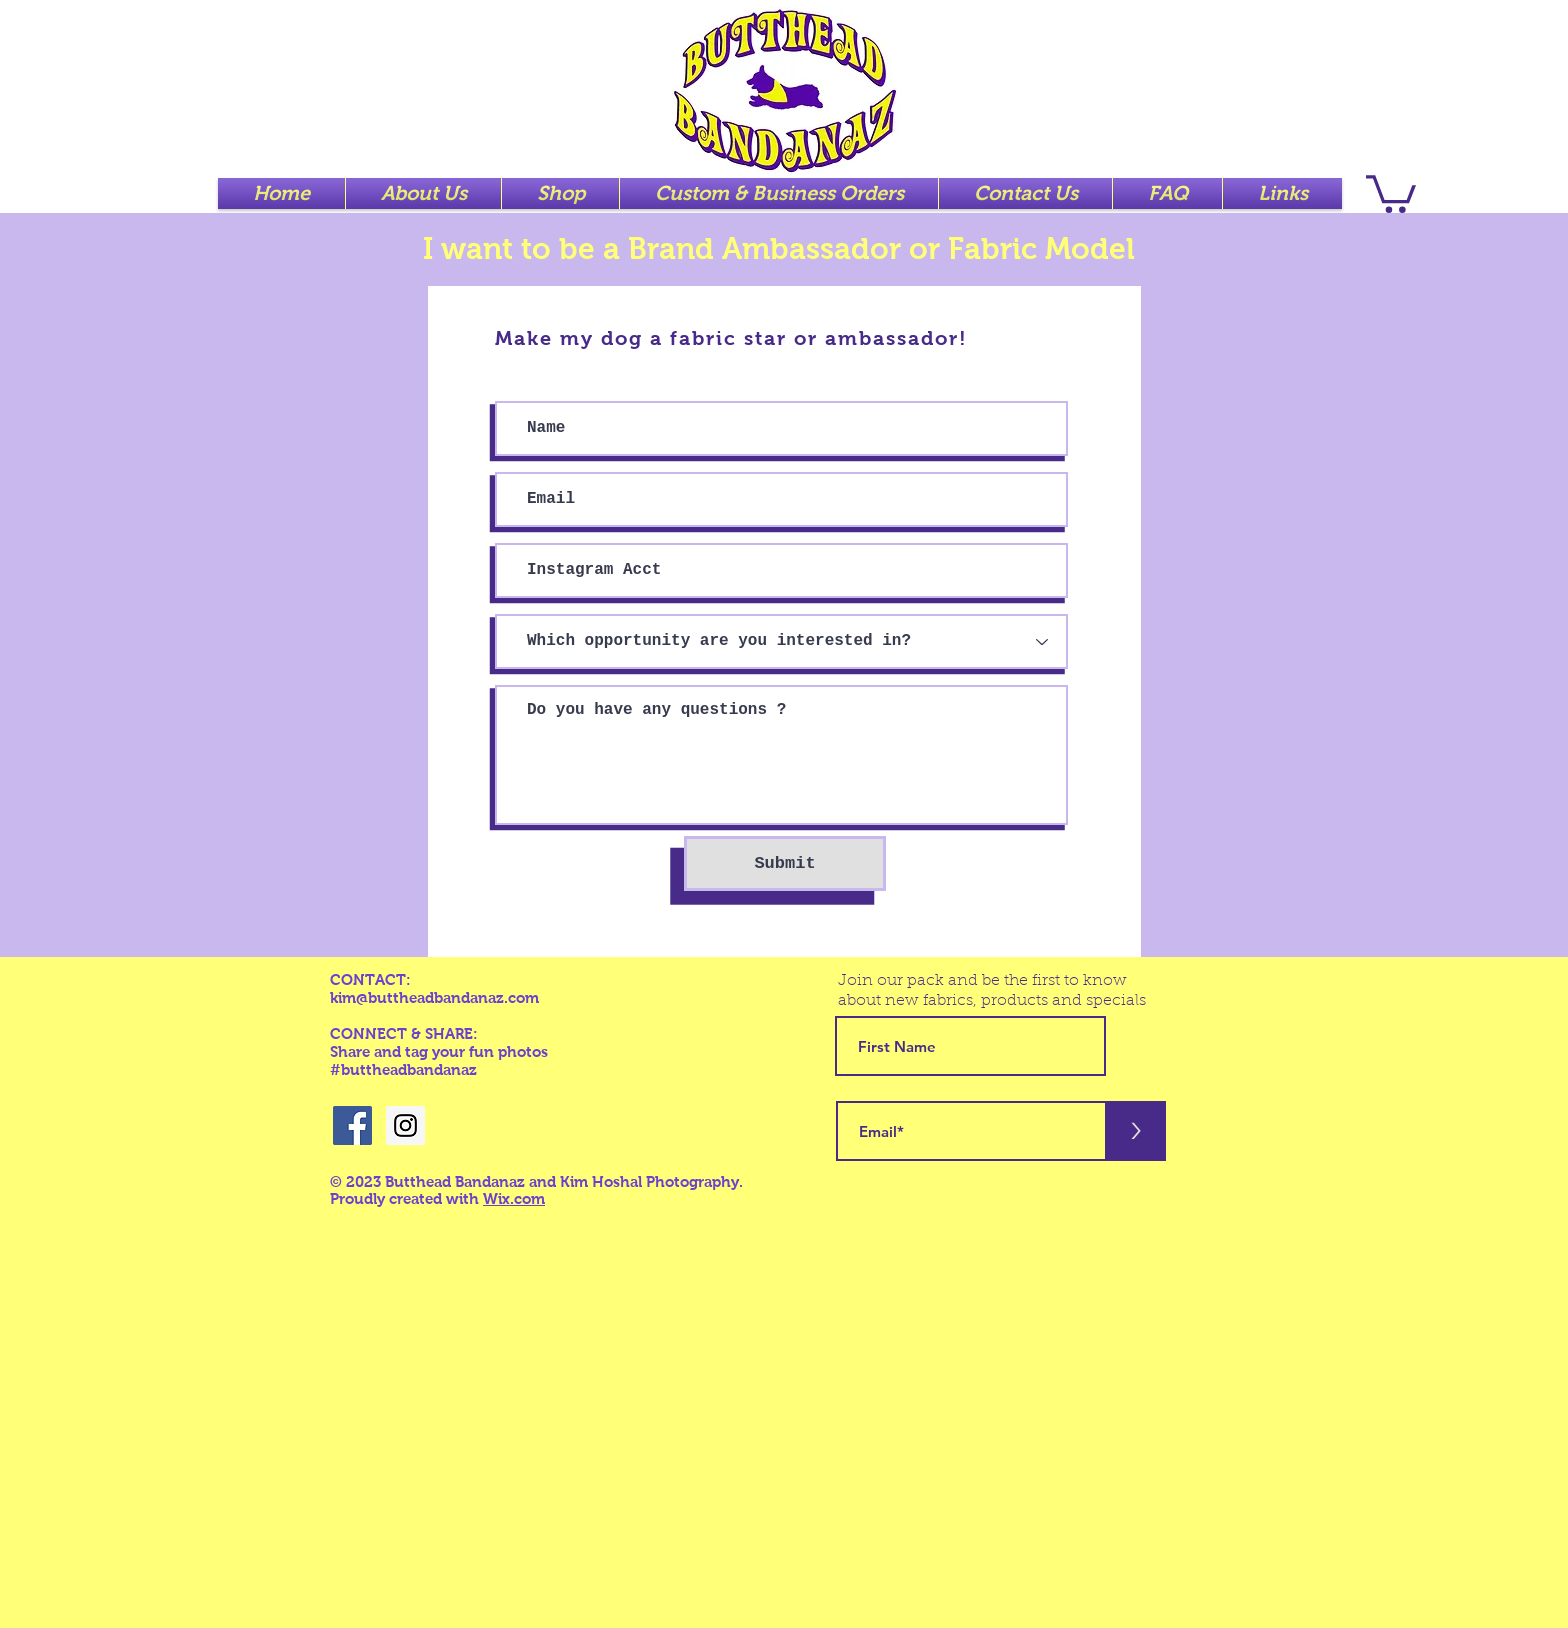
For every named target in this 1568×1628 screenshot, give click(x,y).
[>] (1136, 1131)
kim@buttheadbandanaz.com (434, 997)
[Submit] (785, 863)
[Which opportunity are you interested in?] (781, 641)
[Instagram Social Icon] (405, 1125)
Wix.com (514, 1198)
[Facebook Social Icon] (352, 1125)
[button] (1391, 192)
